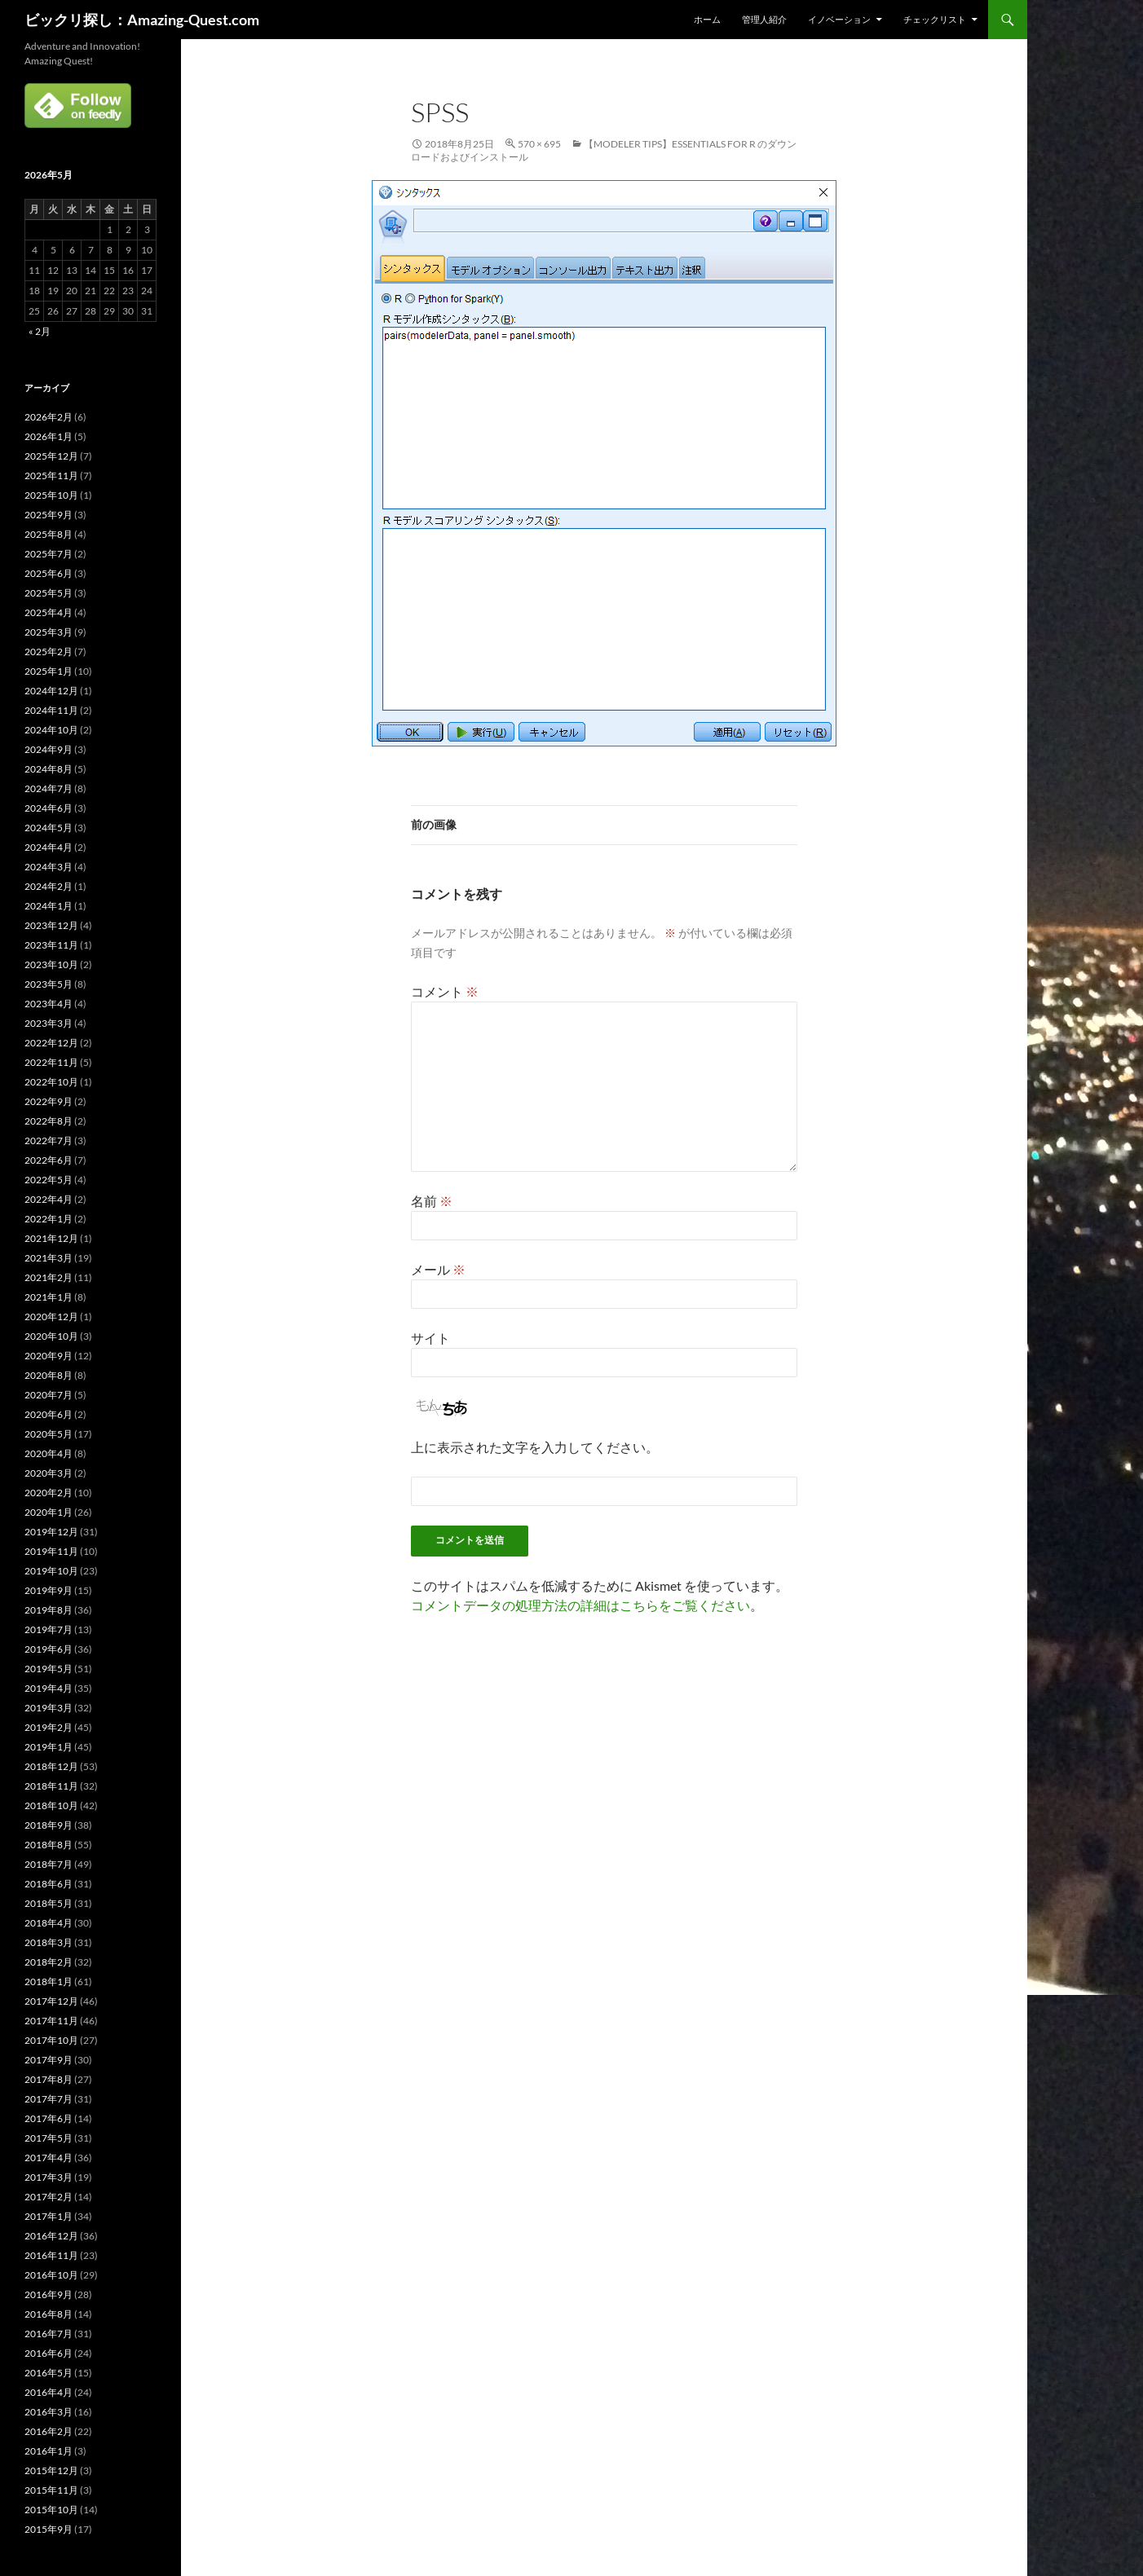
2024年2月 (48, 886)
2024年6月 (48, 808)
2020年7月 (48, 1395)
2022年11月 (51, 1062)
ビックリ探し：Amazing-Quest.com (141, 20)
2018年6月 (48, 1884)
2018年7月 (48, 1864)
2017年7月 (48, 2099)
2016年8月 (48, 2314)
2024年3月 (48, 867)
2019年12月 (51, 1532)
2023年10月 (51, 964)
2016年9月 (48, 2294)
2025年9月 (48, 515)
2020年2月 (48, 1492)
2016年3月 (48, 2412)
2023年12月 (51, 925)
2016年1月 (48, 2451)
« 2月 (40, 331)
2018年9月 (48, 1825)
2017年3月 (48, 2177)
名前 (431, 1201)
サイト (430, 1337)
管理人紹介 (764, 19)
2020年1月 (48, 1512)
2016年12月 (51, 2236)
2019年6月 (48, 1649)
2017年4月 (48, 2157)
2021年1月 (48, 1297)
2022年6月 (48, 1160)
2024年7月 (48, 788)
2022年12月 (51, 1043)
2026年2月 (48, 417)
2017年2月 (48, 2197)
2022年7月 (48, 1140)
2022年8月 (48, 1121)
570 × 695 (539, 144)
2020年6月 (48, 1414)
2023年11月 (51, 945)
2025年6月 (48, 573)
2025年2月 (48, 651)
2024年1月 (48, 906)
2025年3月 (48, 632)
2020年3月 (48, 1473)
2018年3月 (48, 1942)
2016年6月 (48, 2353)
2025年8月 (48, 534)
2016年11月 (51, 2255)
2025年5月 (48, 593)
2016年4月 (48, 2392)
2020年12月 (51, 1316)
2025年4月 (48, 612)
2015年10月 (51, 2509)
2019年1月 (48, 1747)
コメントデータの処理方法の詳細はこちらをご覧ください (580, 1605)
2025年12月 (51, 456)
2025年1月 (48, 671)
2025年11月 (51, 475)
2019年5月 (48, 1668)
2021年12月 (51, 1238)
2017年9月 (48, 2060)
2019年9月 (48, 1590)
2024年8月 (48, 769)
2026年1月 (48, 436)
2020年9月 (48, 1356)
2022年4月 (48, 1199)
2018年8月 (48, 1844)
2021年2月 (48, 1277)
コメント (445, 991)
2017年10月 (51, 2040)
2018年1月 (48, 1981)
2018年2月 (48, 1962)
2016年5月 (48, 2373)
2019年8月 (48, 1610)
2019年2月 (48, 1727)
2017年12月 (51, 2001)
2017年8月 (48, 2079)
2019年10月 (51, 1571)
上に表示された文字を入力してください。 (535, 1447)
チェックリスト (934, 19)
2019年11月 (51, 1551)
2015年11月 (51, 2490)
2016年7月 (48, 2333)
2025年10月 (51, 495)
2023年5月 (48, 984)
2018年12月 (51, 1766)
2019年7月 (48, 1629)
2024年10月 (51, 730)
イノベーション (839, 19)
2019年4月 (48, 1688)
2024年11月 (51, 710)
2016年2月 (48, 2431)
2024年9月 (48, 749)
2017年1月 (48, 2216)
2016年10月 (51, 2275)
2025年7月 (48, 554)
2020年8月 (48, 1375)
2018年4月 (48, 1923)
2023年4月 (48, 1003)
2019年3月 (48, 1708)
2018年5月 (48, 1903)
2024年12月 (51, 691)
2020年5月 (48, 1434)
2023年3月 (48, 1023)
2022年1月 (48, 1219)
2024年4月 (48, 847)
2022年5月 (48, 1180)
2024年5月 (48, 827)
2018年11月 (51, 1786)
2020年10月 (51, 1336)
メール (438, 1269)
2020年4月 (48, 1453)
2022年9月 (48, 1101)
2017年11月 (51, 2021)
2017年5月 (48, 2138)
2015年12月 (51, 2470)
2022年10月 (51, 1082)
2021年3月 (48, 1258)
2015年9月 (48, 2529)
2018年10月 (51, 1805)
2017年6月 (48, 2118)
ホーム (707, 19)
